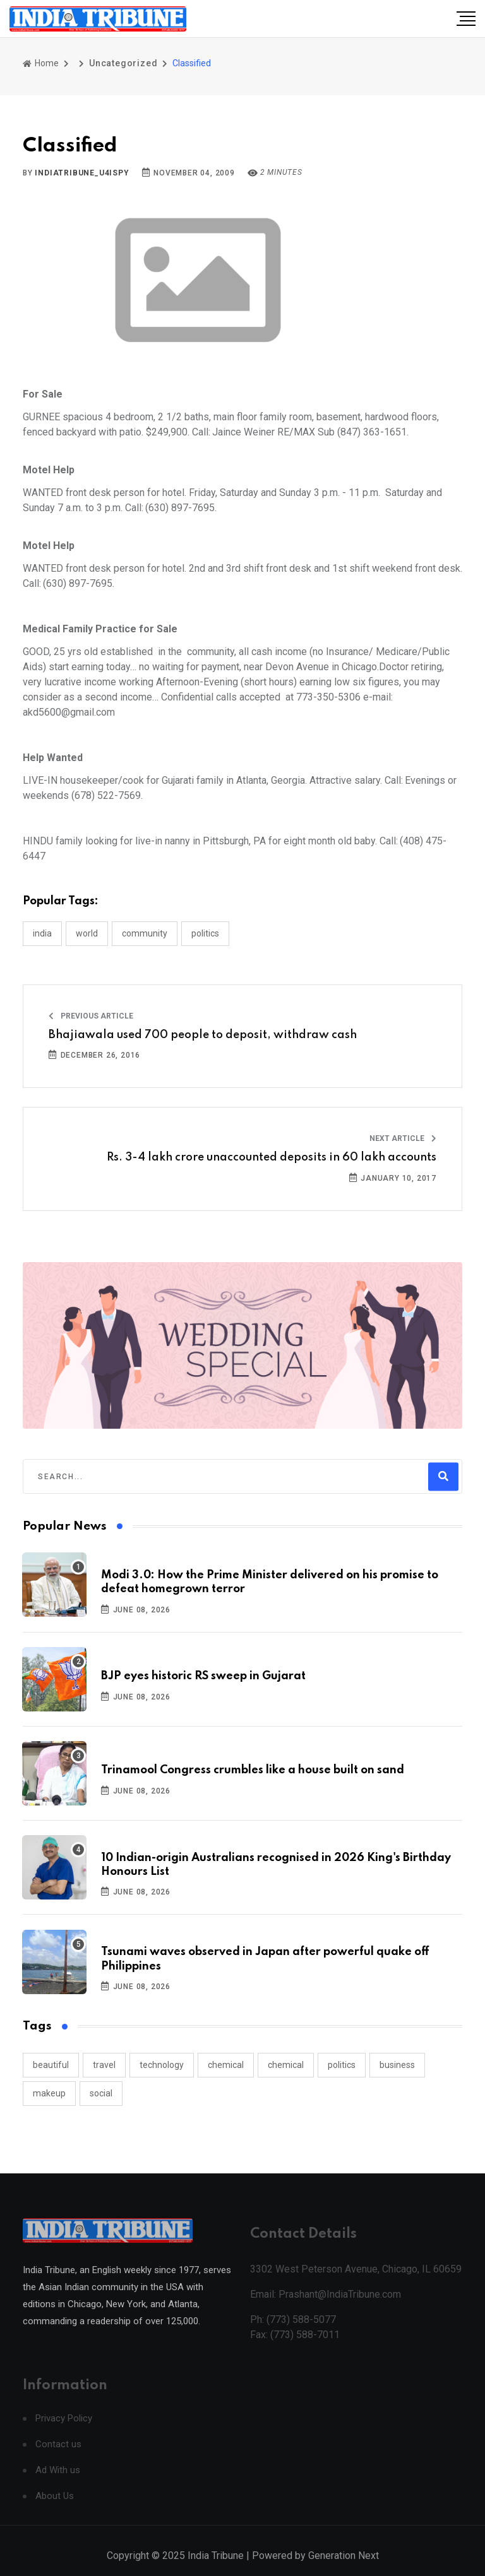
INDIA (42, 933)
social (101, 2093)
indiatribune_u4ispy (82, 172)
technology (162, 2065)
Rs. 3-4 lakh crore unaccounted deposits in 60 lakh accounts (271, 1157)
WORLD (87, 933)
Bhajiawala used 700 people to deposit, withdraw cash (203, 1035)
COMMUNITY (144, 933)
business (397, 2065)
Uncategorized (123, 63)
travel (104, 2065)
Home (41, 63)
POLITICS (205, 933)
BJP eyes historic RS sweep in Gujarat (203, 1676)
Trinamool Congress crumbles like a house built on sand (252, 1770)
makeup (49, 2093)
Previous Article (91, 1016)
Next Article (402, 1138)
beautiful (51, 2065)
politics (342, 2065)
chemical (226, 2065)
